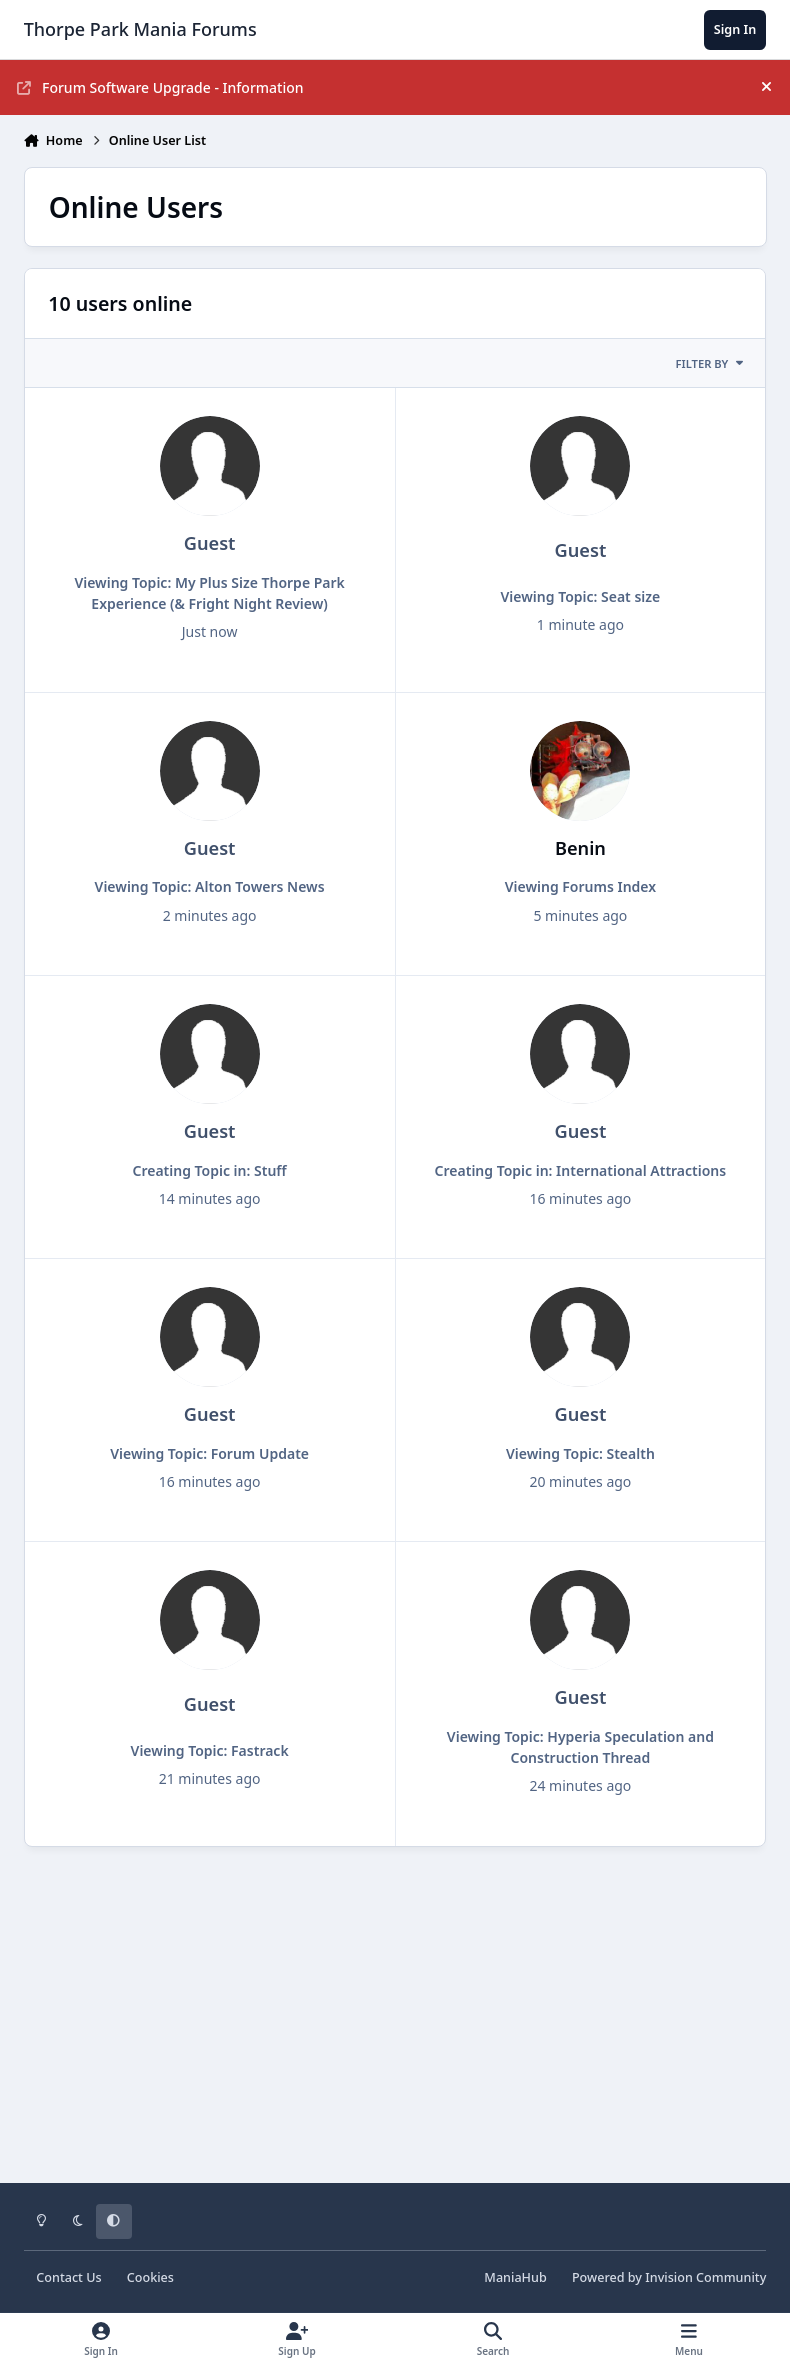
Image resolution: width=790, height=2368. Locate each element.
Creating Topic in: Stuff (210, 1170)
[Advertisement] (395, 2029)
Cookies (150, 2277)
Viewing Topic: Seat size (581, 596)
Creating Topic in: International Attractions (581, 1170)
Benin (580, 848)
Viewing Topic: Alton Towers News (210, 886)
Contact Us (68, 2277)
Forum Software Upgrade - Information (160, 87)
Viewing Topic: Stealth (580, 1453)
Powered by (669, 2277)
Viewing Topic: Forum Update (209, 1453)
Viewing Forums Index (580, 886)
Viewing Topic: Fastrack (210, 1750)
